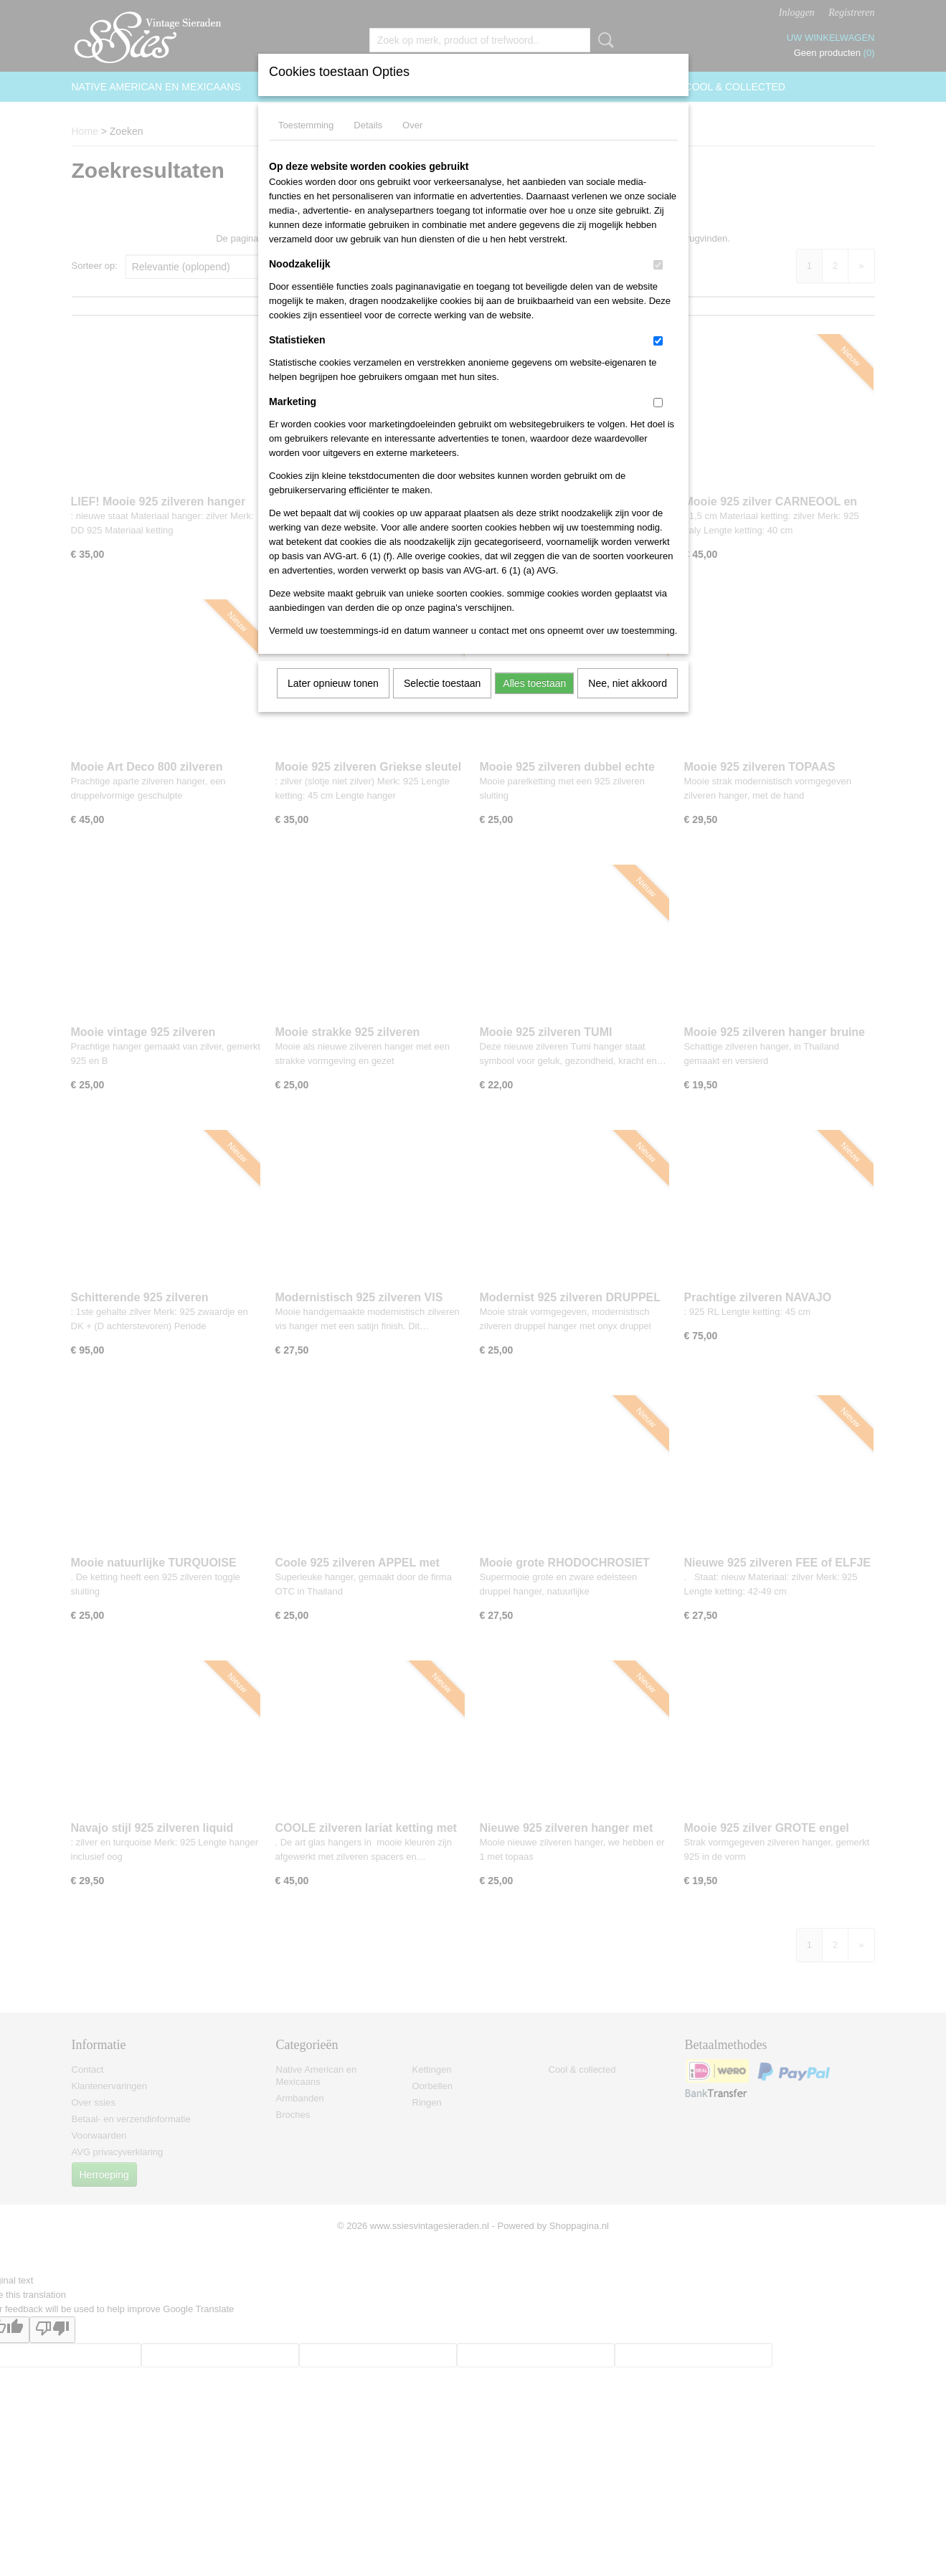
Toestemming (306, 125)
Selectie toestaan (442, 683)
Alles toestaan (534, 683)
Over (412, 125)
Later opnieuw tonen (333, 683)
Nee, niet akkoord (627, 683)
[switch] (658, 265)
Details (368, 125)
